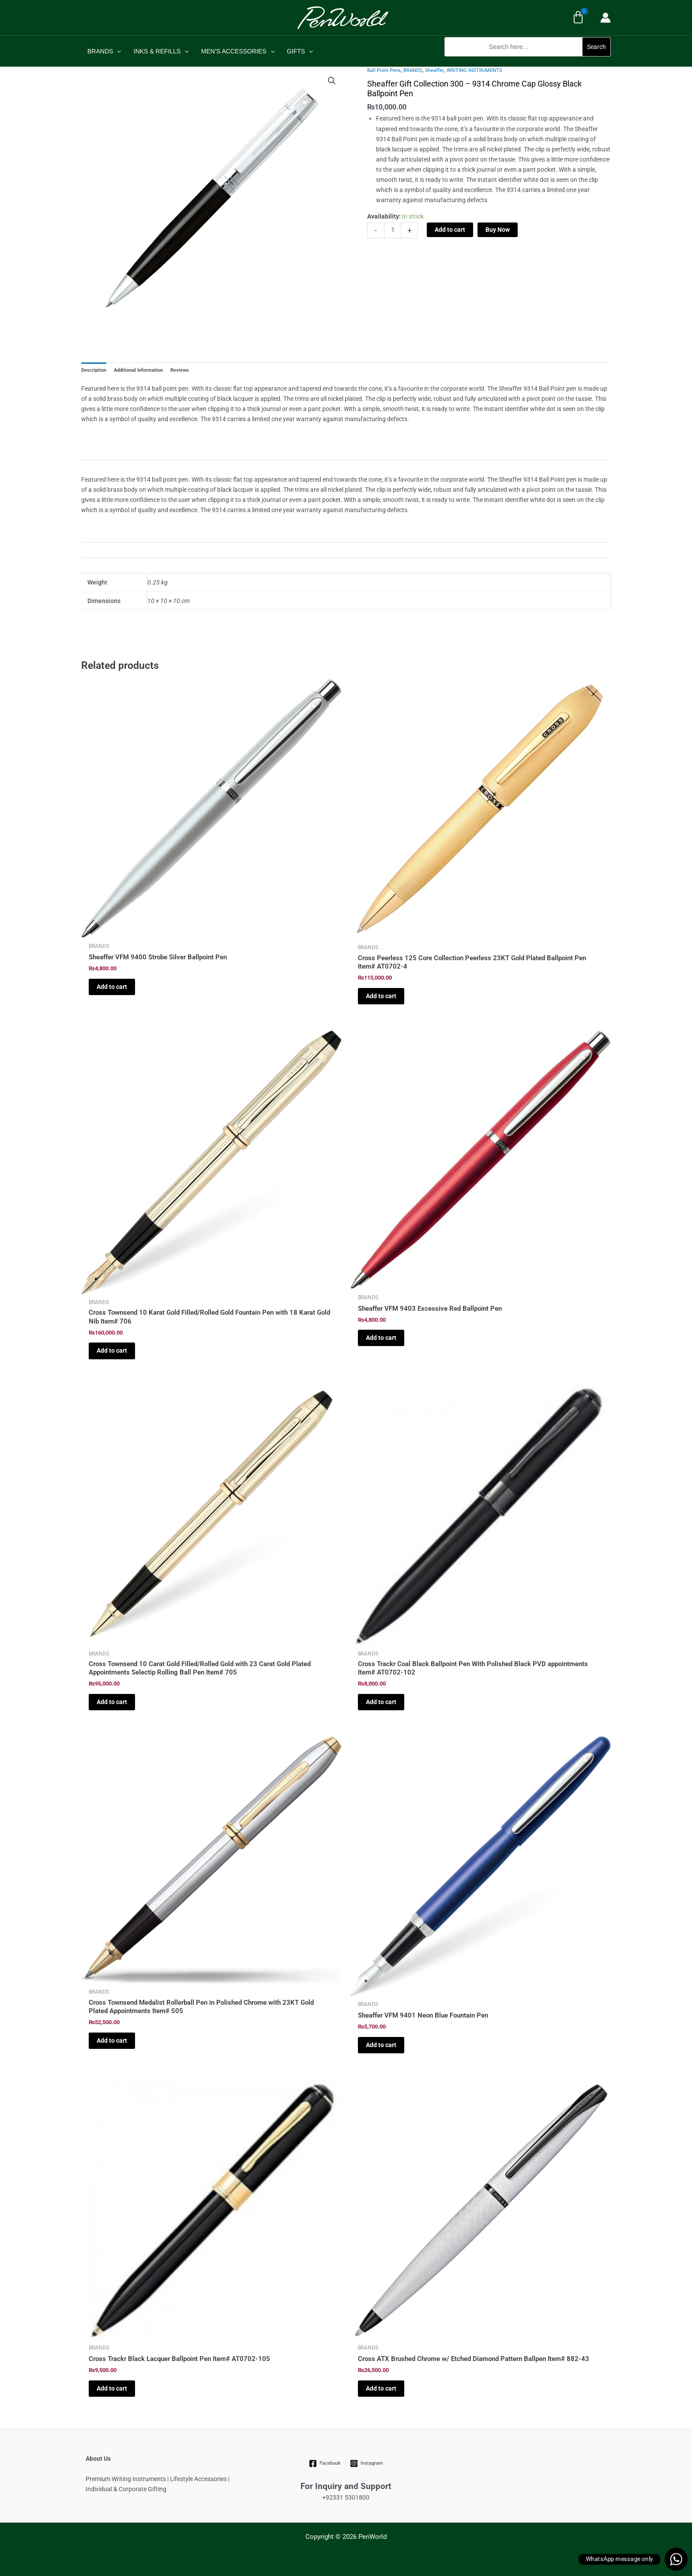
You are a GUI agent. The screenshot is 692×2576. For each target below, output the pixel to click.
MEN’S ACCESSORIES (238, 51)
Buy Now (497, 229)
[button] (527, 61)
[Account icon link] (605, 17)
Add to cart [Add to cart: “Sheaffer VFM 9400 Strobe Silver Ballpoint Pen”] (112, 986)
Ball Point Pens (384, 70)
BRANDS (104, 51)
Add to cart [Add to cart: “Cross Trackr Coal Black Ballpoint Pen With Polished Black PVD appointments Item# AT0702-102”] (381, 1701)
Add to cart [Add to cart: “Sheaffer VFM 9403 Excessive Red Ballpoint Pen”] (381, 1337)
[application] (117, 51)
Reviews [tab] (179, 370)
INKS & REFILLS (161, 51)
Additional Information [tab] (138, 370)
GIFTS (300, 51)
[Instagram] (366, 2463)
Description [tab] (93, 370)
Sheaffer (434, 70)
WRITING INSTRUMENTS (474, 70)
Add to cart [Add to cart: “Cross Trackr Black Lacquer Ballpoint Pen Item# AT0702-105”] (112, 2388)
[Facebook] (325, 2463)
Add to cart (450, 229)
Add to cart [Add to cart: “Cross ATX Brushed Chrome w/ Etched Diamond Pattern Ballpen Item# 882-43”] (381, 2388)
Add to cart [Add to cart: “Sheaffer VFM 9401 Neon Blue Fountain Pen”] (381, 2044)
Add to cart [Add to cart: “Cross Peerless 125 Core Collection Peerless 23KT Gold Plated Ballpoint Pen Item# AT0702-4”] (381, 995)
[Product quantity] (392, 230)
